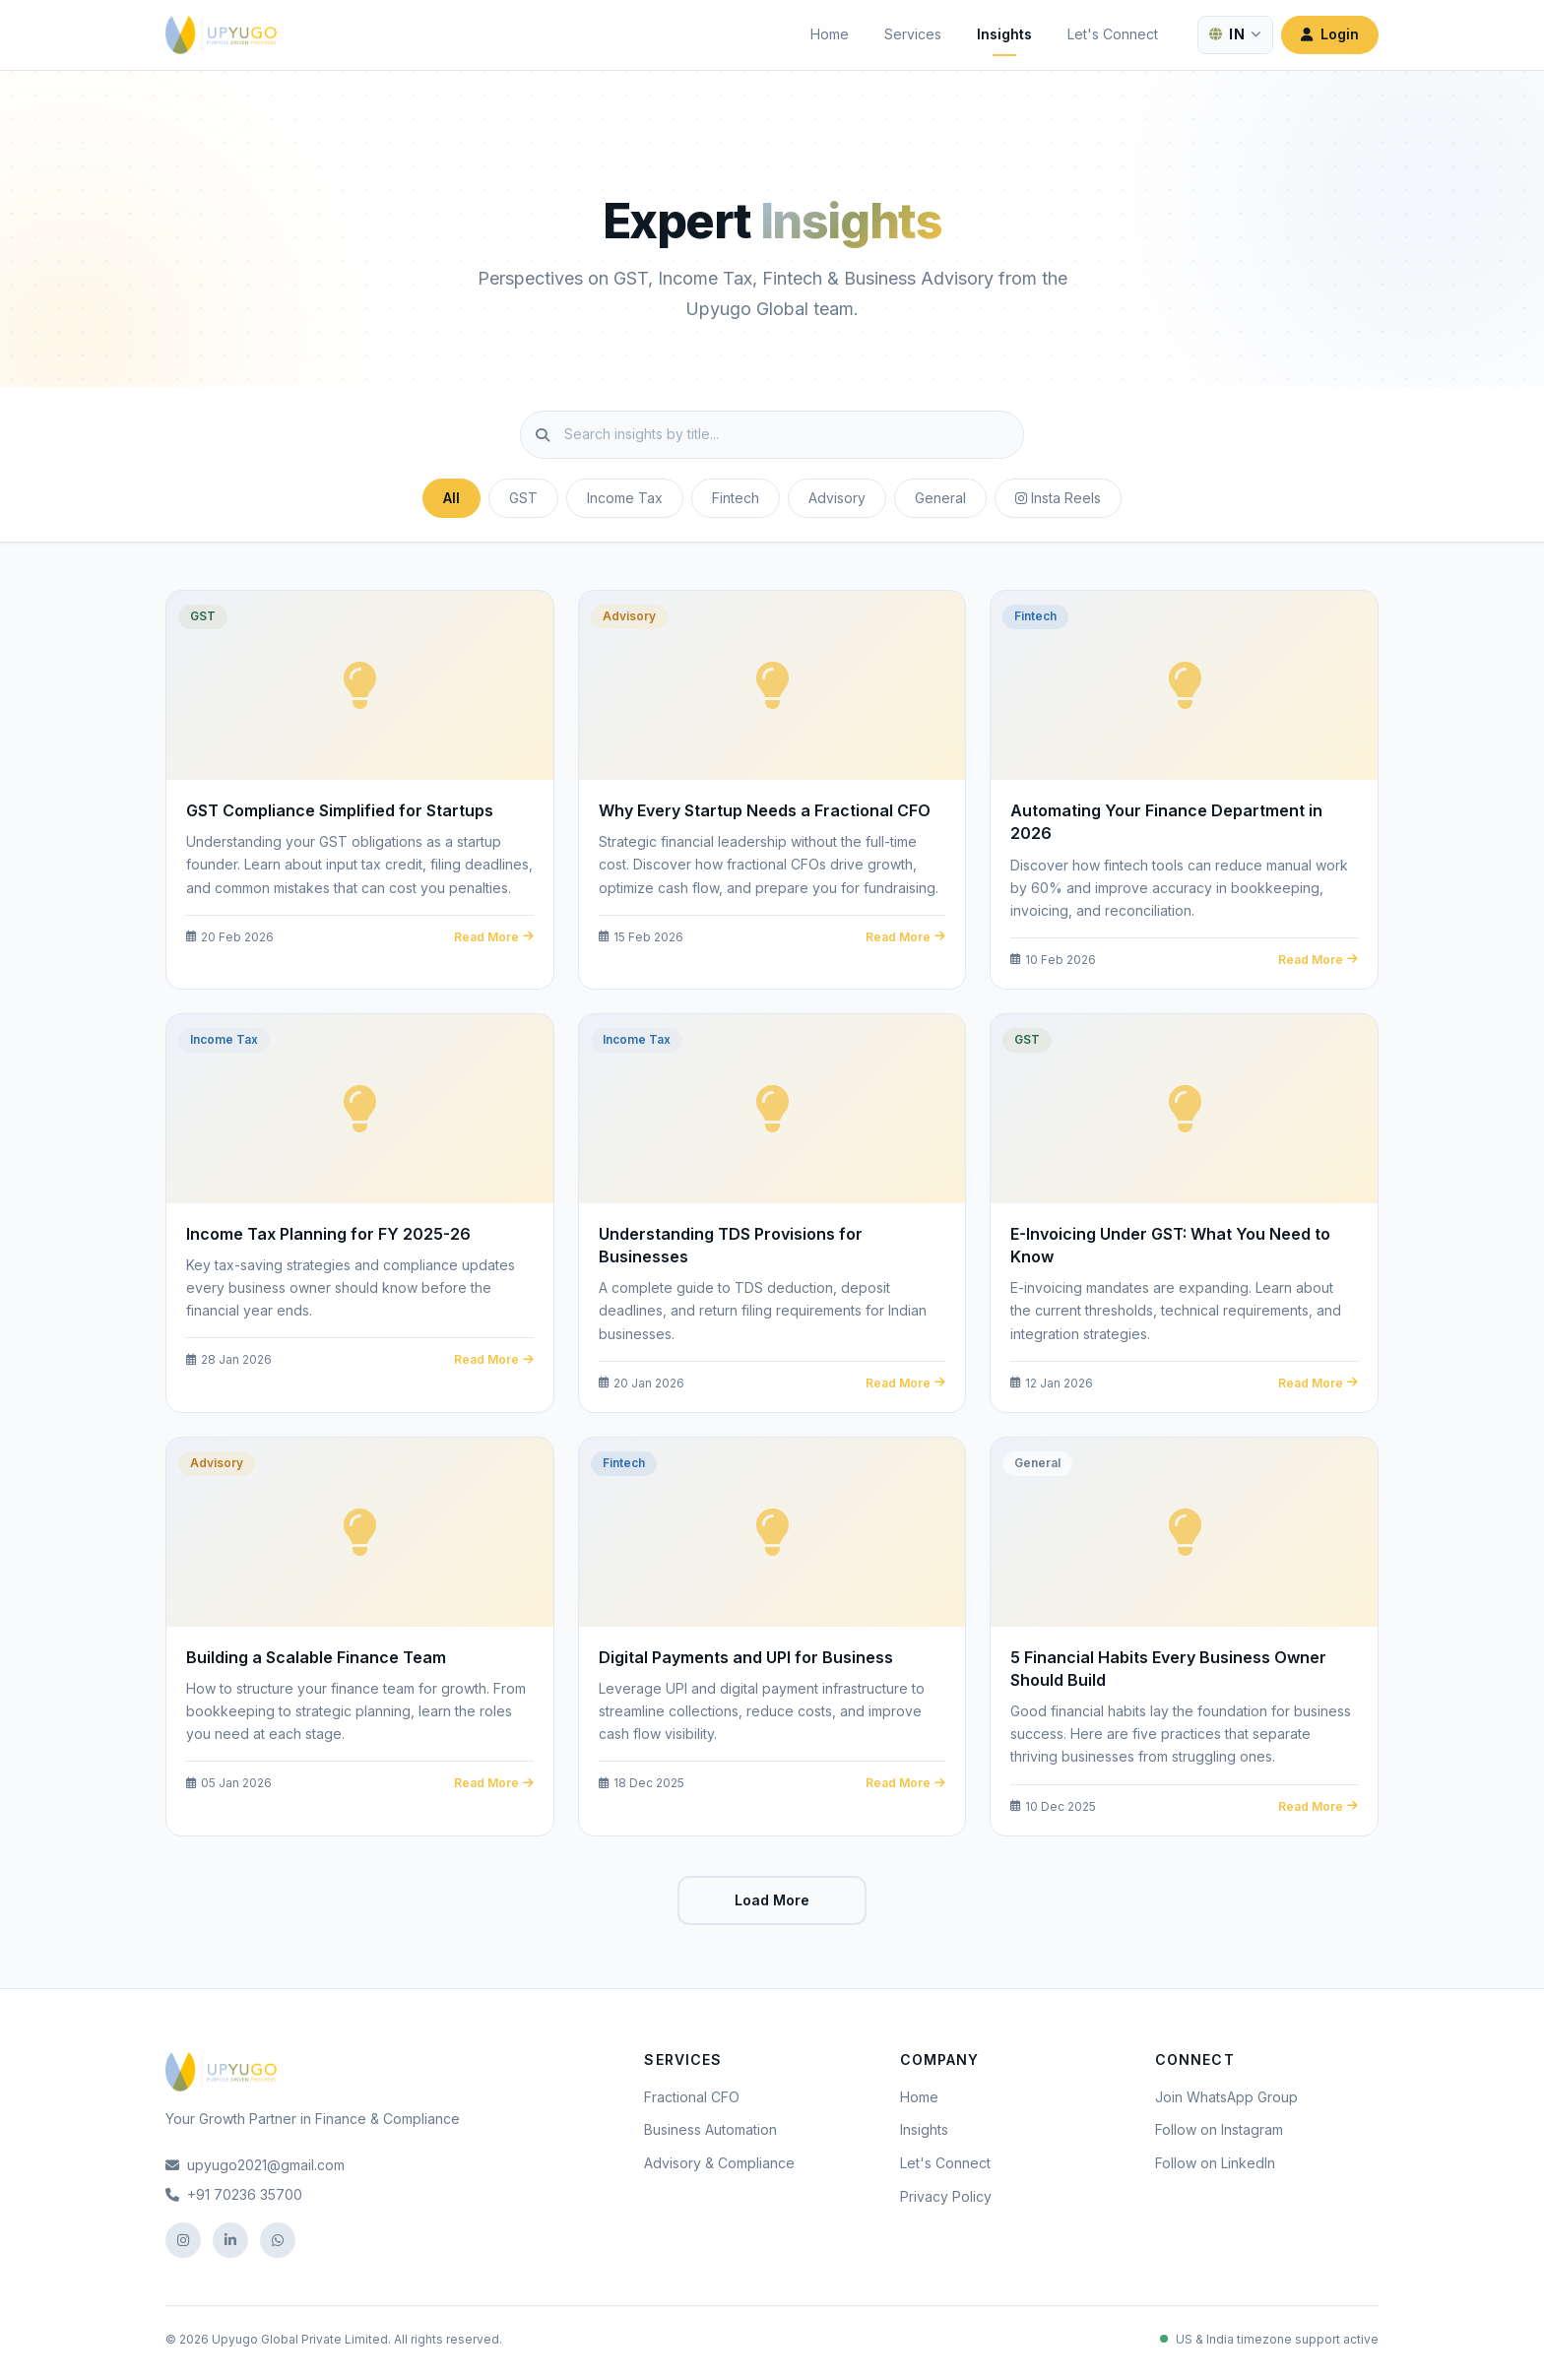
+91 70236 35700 (233, 2194)
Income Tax (625, 497)
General (940, 497)
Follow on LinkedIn (1215, 2163)
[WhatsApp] (277, 2240)
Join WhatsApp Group (1226, 2097)
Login (1330, 34)
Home (829, 34)
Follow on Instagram (1219, 2129)
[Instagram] (183, 2240)
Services (912, 34)
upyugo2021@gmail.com (255, 2164)
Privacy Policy (946, 2196)
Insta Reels (1058, 497)
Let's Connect (1112, 34)
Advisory (837, 497)
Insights (1004, 34)
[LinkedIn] (230, 2240)
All (451, 497)
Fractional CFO (692, 2097)
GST (523, 497)
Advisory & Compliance (719, 2163)
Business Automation (710, 2129)
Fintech (735, 497)
